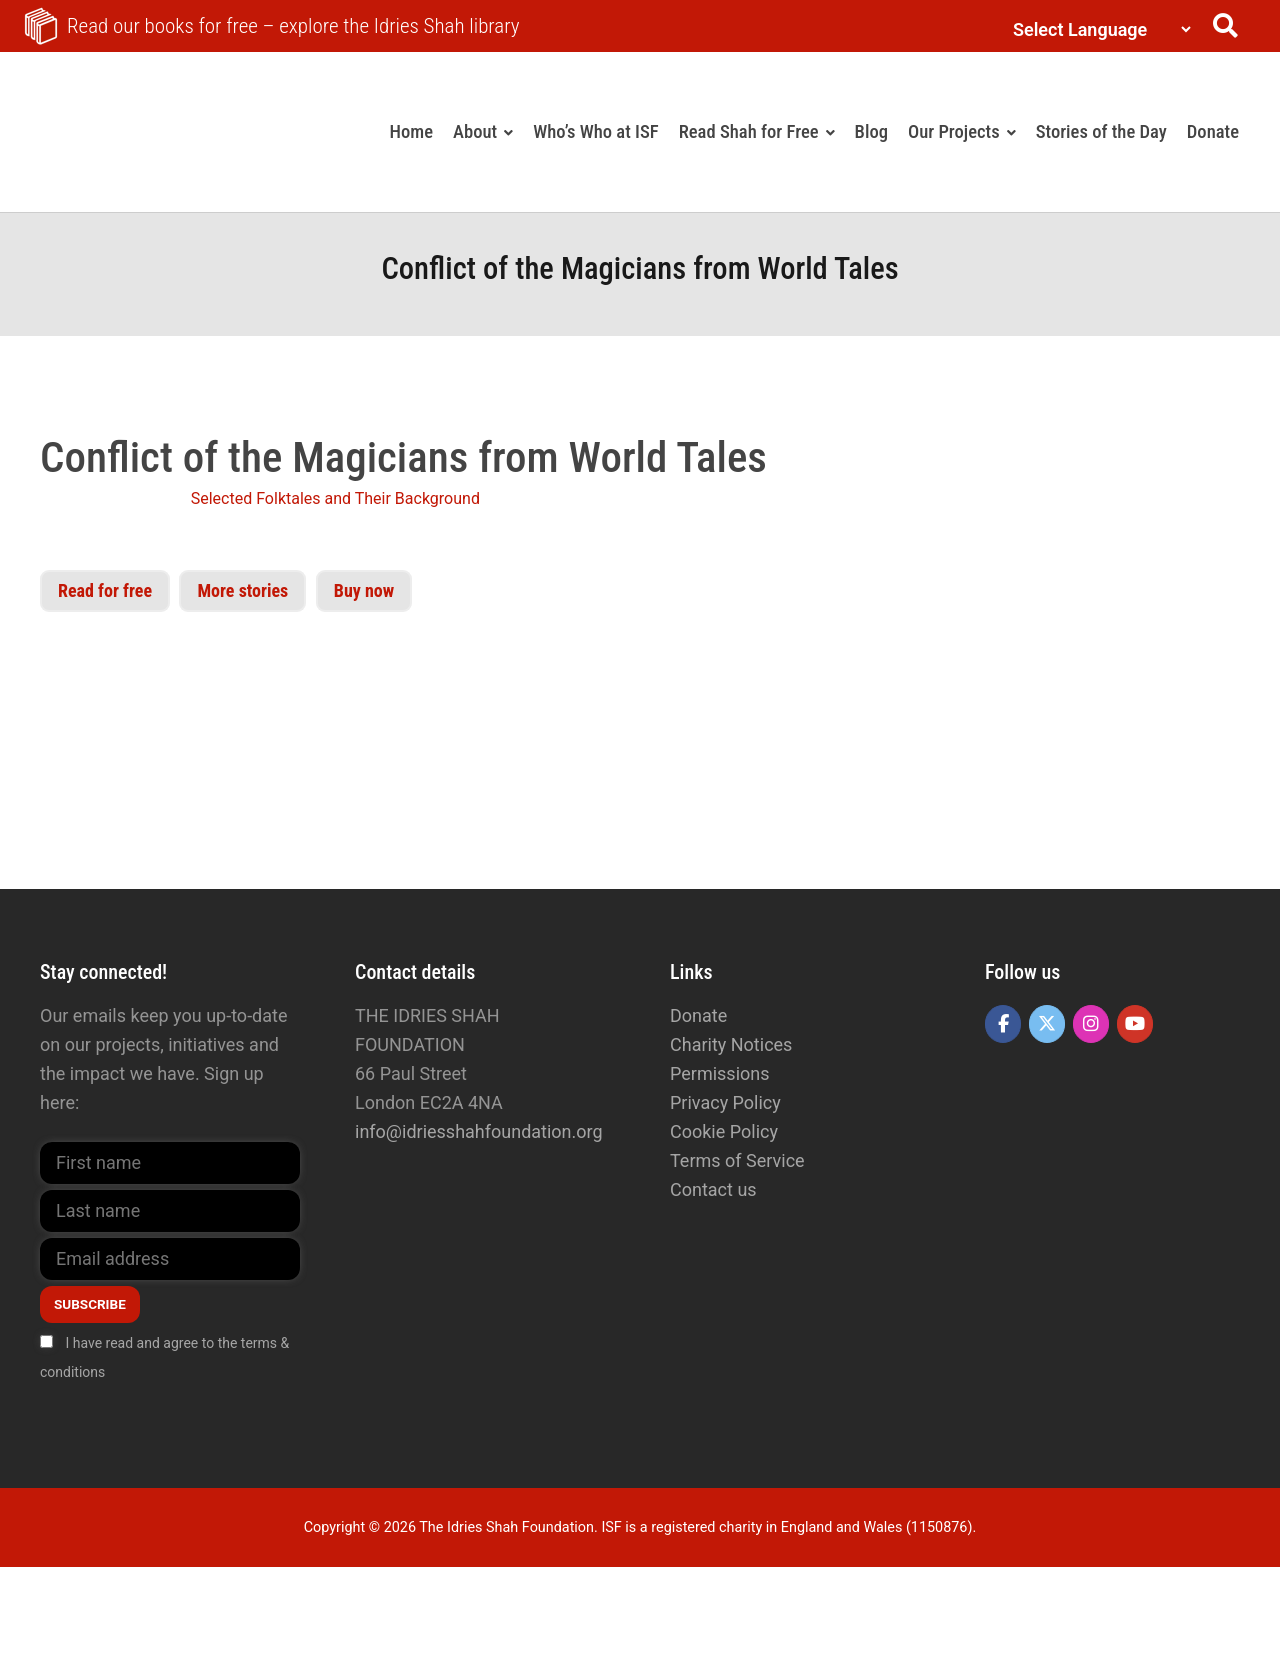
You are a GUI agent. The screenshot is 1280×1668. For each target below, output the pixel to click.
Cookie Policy (724, 1131)
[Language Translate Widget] (1097, 29)
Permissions (720, 1073)
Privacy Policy (725, 1102)
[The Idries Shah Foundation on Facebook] (1003, 1024)
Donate (698, 1015)
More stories (242, 590)
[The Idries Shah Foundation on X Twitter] (1047, 1024)
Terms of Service (737, 1160)
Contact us (713, 1189)
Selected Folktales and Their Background (335, 498)
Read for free (105, 590)
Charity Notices (731, 1044)
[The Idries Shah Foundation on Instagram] (1091, 1024)
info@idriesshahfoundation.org (479, 1131)
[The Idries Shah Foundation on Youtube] (1135, 1024)
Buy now (364, 590)
